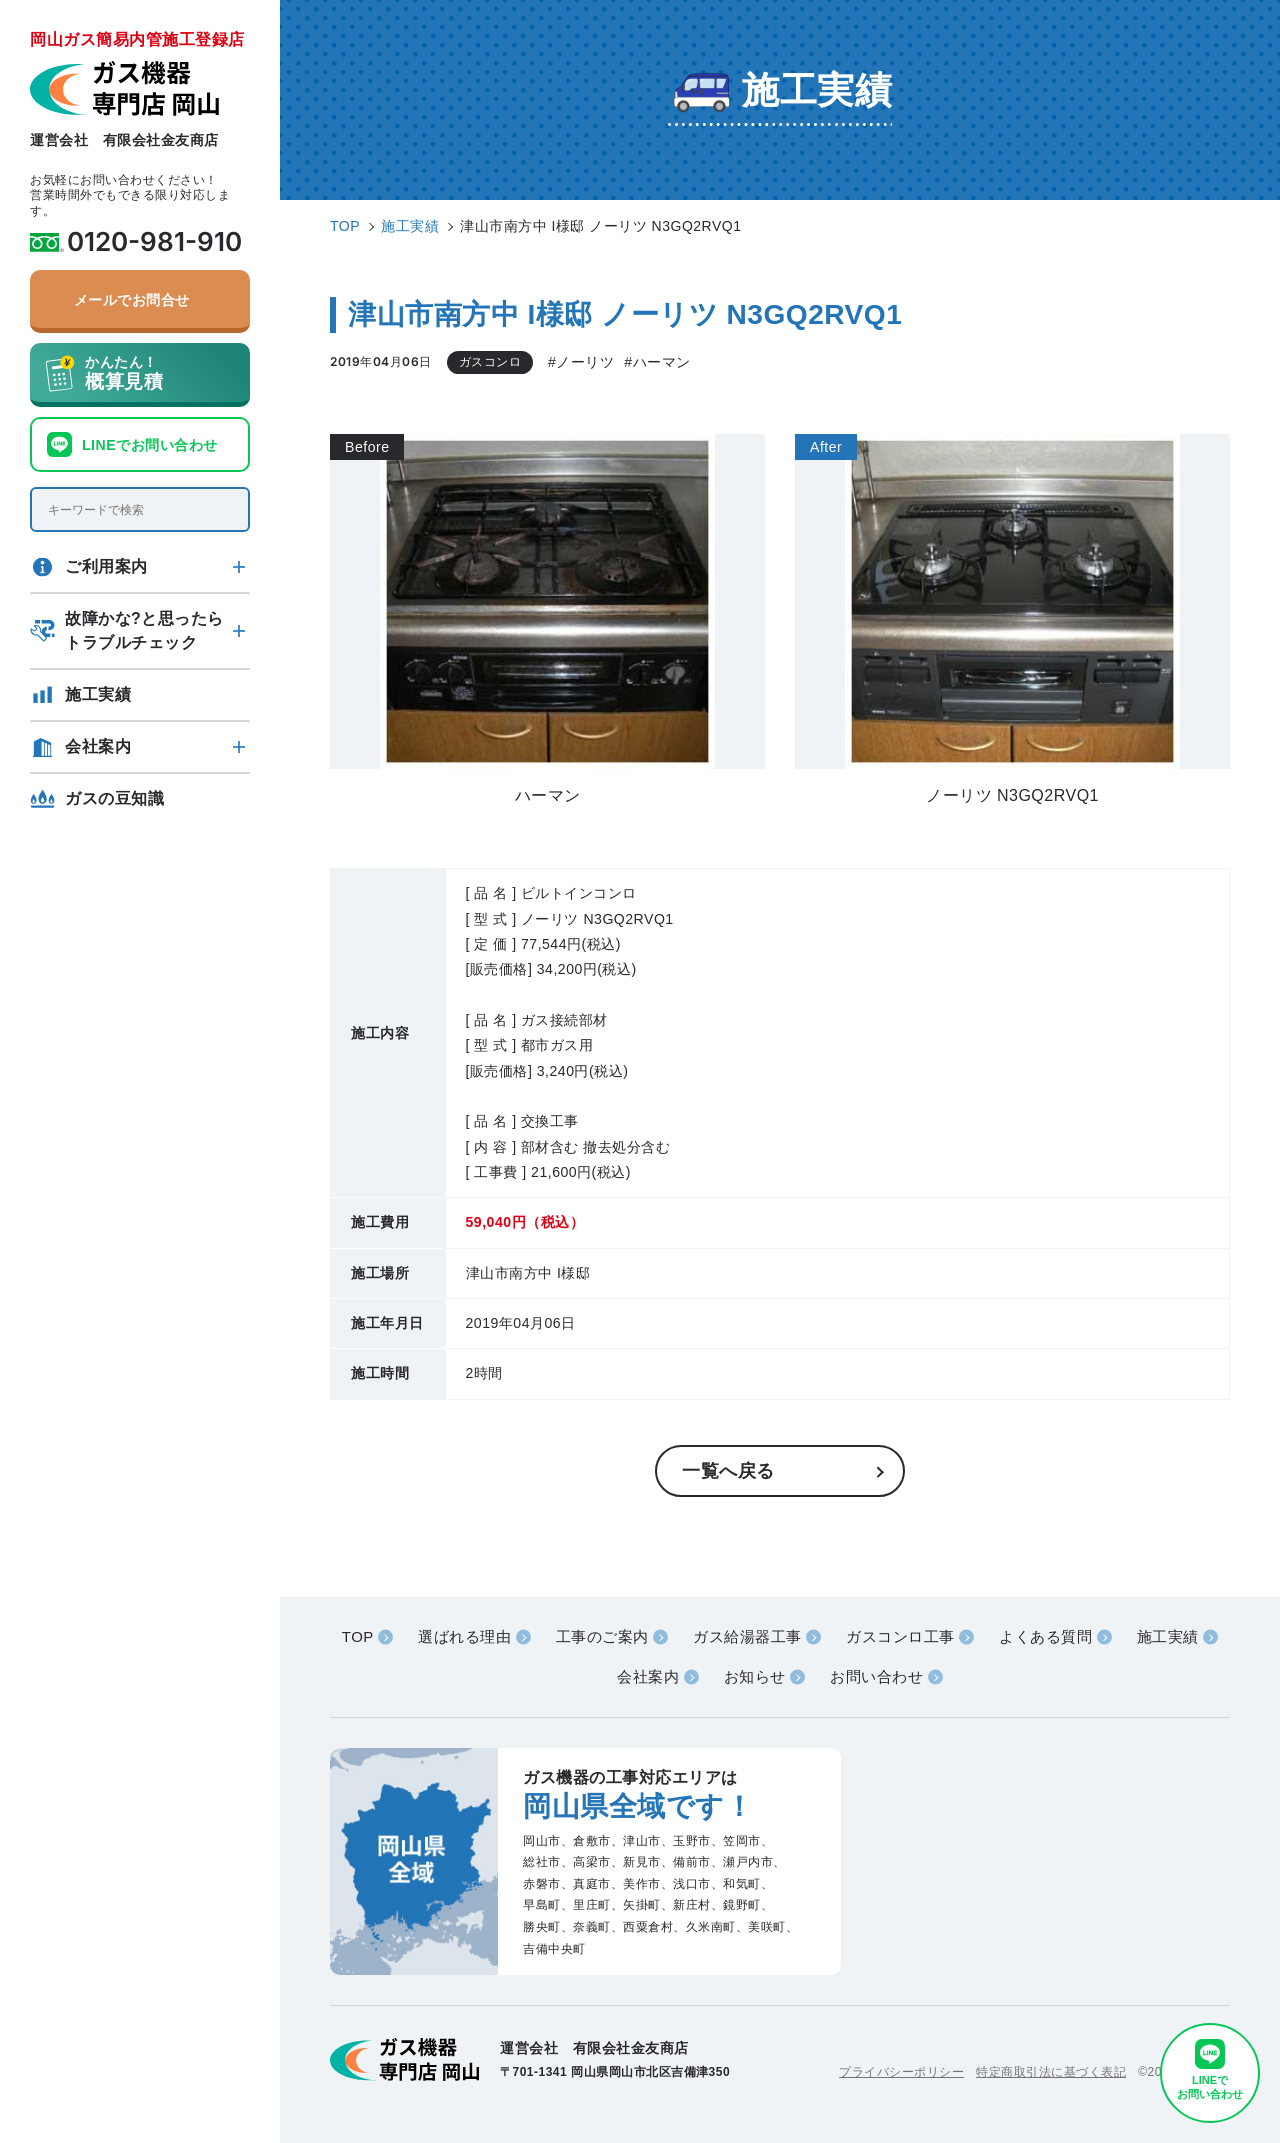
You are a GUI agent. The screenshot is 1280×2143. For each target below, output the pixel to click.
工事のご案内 (602, 1636)
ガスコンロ (490, 362)
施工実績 (98, 694)
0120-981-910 (154, 242)
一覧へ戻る (728, 1471)
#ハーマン (657, 362)
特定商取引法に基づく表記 (1051, 2072)
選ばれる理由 (464, 1636)
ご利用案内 (106, 566)
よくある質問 (1045, 1636)
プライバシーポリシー (901, 2072)
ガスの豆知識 (114, 798)
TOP (358, 1636)
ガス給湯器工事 (747, 1636)
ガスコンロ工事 (900, 1636)
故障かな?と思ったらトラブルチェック (144, 630)
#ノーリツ (581, 362)
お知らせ (755, 1676)
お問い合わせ (876, 1676)
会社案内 (98, 746)
